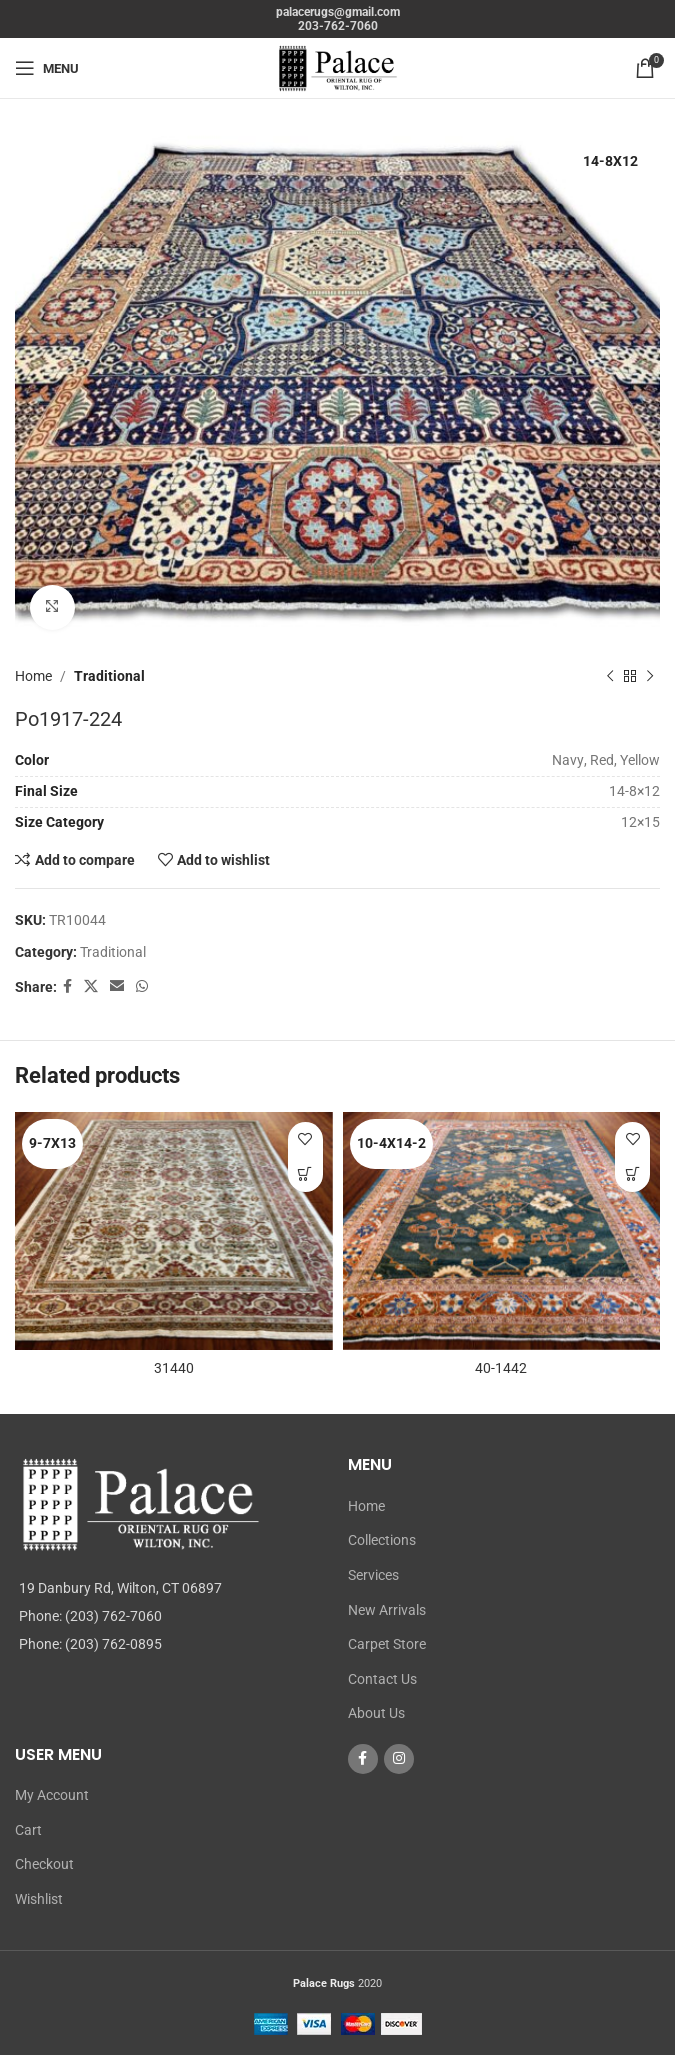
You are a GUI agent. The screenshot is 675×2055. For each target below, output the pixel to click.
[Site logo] (338, 67)
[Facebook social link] (67, 986)
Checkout (44, 1864)
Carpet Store (387, 1644)
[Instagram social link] (399, 1759)
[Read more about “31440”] (305, 1174)
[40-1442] (502, 1231)
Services (373, 1575)
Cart (28, 1830)
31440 (174, 1368)
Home (33, 676)
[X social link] (91, 986)
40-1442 (501, 1368)
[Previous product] (610, 676)
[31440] (174, 1231)
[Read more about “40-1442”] (632, 1174)
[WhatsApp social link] (142, 986)
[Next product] (650, 676)
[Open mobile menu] (47, 68)
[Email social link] (117, 986)
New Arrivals (387, 1610)
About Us (376, 1713)
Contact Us (382, 1679)
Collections (382, 1540)
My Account (52, 1795)
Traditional (109, 676)
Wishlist (39, 1899)
